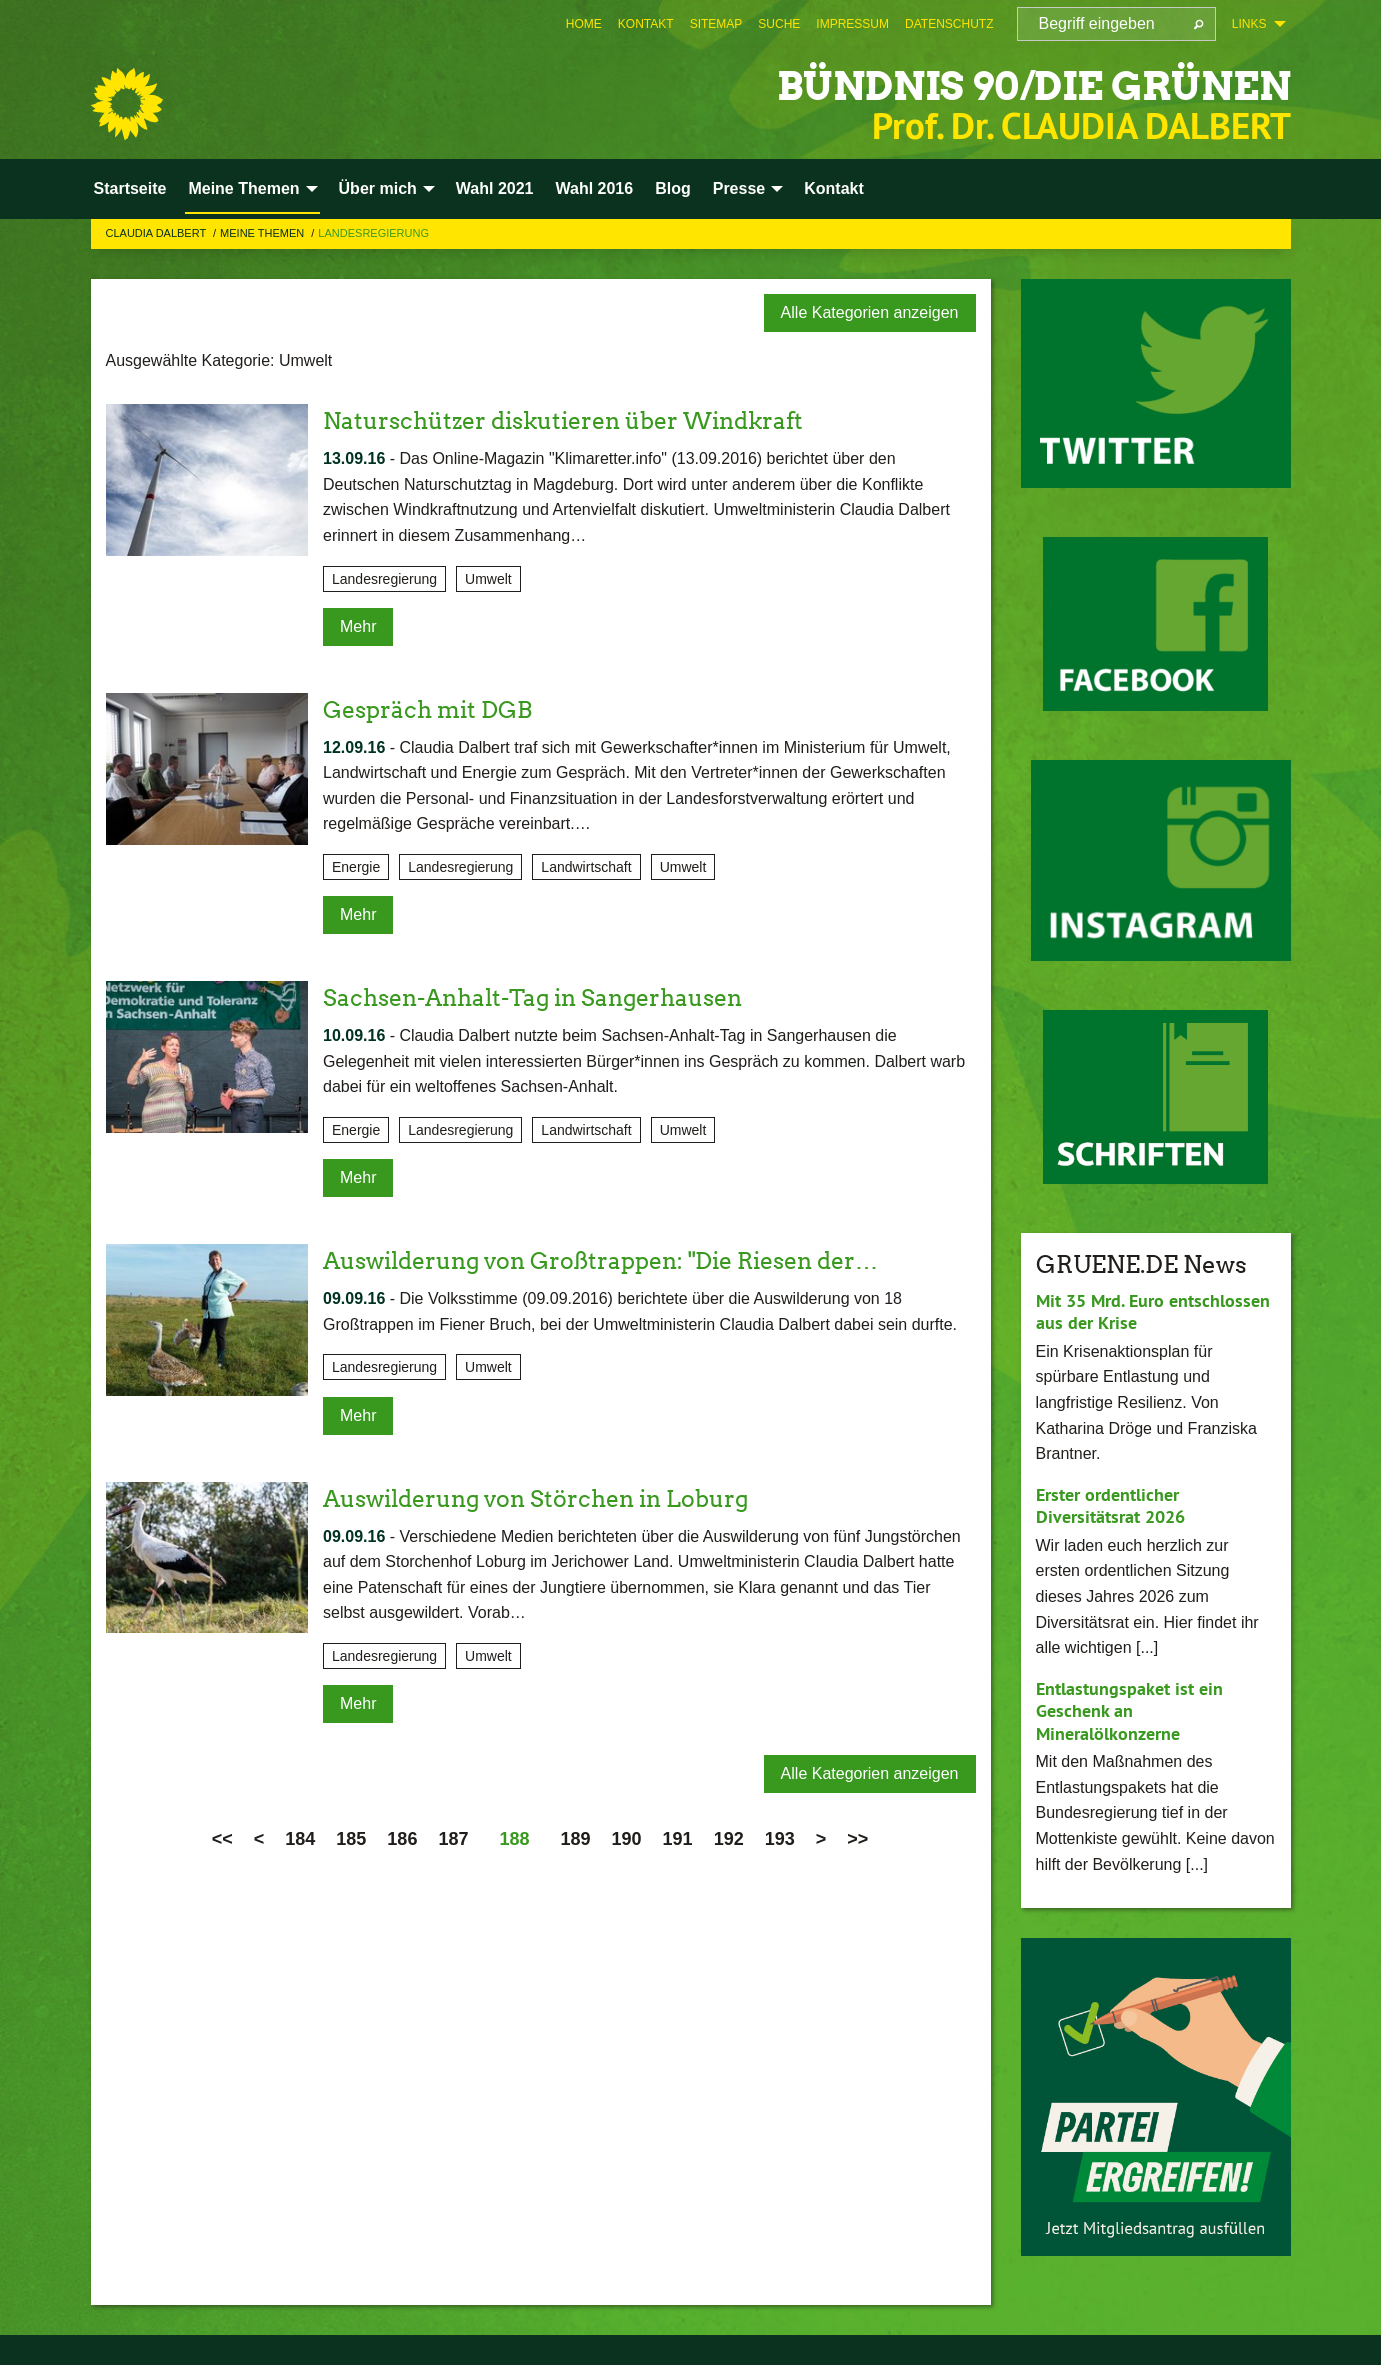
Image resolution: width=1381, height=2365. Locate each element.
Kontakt (646, 24)
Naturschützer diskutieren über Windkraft (575, 420)
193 (780, 1837)
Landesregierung (373, 233)
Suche (779, 24)
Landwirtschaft (586, 866)
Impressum (852, 24)
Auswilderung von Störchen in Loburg (546, 1496)
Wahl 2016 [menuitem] (594, 188)
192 (729, 1837)
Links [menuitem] (1249, 24)
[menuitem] (584, 24)
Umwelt (488, 578)
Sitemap (716, 24)
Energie (356, 866)
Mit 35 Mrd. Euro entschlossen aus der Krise (1153, 1312)
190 (627, 1837)
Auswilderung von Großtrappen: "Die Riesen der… (616, 1259)
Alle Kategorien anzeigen (870, 312)
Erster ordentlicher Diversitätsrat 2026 (1110, 1506)
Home (584, 24)
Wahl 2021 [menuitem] (495, 188)
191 (678, 1837)
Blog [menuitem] (673, 188)
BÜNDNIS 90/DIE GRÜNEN (999, 84)
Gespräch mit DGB (432, 708)
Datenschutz (949, 24)
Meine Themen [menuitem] (243, 188)
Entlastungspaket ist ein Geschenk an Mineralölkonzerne (1129, 1711)
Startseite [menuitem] (130, 188)
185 (351, 1837)
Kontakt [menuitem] (834, 188)
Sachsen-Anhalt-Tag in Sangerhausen (543, 997)
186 (402, 1837)
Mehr (358, 625)
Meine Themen (263, 233)
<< (222, 1837)
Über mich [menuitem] (378, 188)
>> (857, 1837)
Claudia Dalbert (158, 233)
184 (300, 1837)
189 (576, 1837)
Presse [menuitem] (739, 188)
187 (453, 1837)
